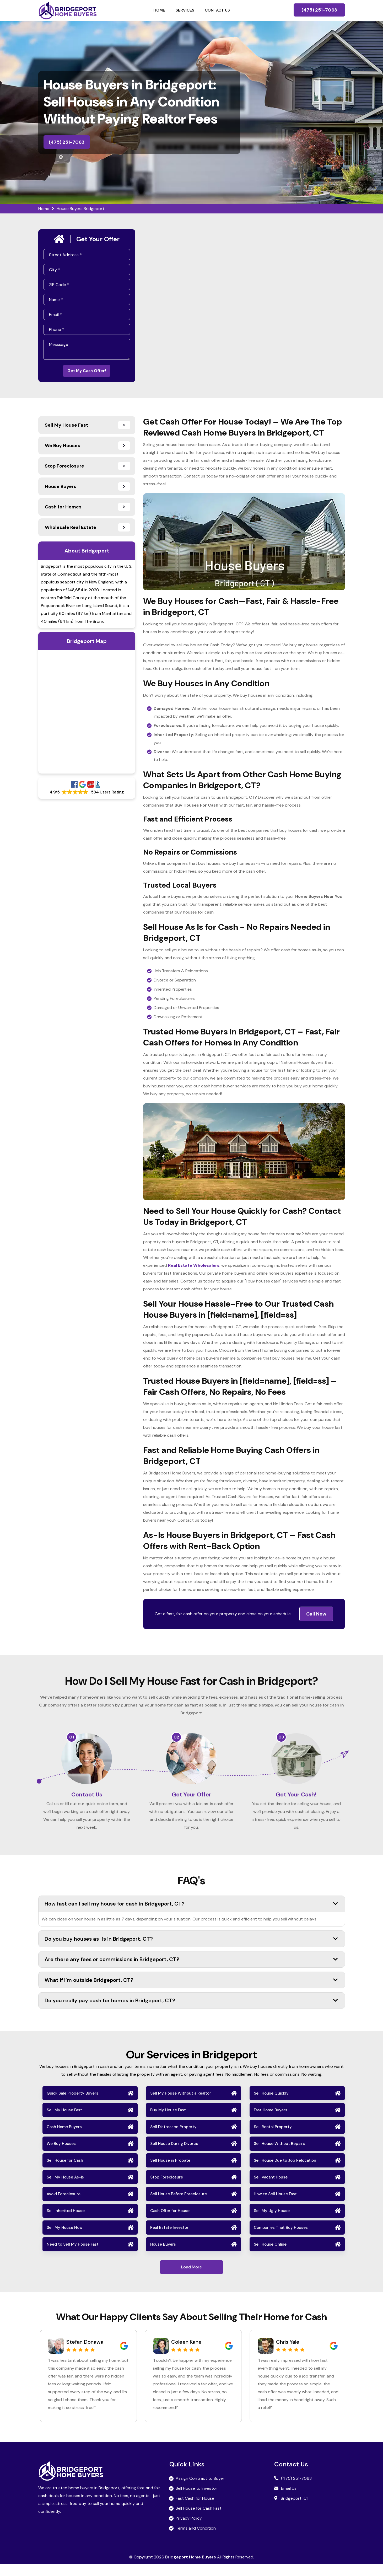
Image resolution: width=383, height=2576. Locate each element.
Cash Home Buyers (64, 2139)
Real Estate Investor (169, 2239)
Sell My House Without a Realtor (180, 2105)
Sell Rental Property (273, 2139)
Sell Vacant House (271, 2189)
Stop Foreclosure (166, 2189)
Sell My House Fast (64, 2122)
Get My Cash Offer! (87, 372)
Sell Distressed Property (173, 2139)
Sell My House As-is (65, 2189)
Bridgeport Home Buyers (190, 2569)
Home (159, 10)
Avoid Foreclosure (63, 2206)
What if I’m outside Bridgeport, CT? (191, 1992)
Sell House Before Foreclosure (178, 2206)
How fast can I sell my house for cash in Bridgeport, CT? (191, 1916)
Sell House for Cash (65, 2172)
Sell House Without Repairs (279, 2156)
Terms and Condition (196, 2540)
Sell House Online (270, 2256)
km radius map (87, 715)
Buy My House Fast (168, 2122)
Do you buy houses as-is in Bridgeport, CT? (191, 1950)
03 (281, 1739)
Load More (191, 2279)
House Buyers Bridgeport (80, 208)
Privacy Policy (189, 2530)
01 (71, 1739)
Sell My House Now (65, 2239)
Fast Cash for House (195, 2510)
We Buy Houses (61, 2156)
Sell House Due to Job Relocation (285, 2172)
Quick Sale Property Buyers (72, 2105)
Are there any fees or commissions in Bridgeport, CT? (191, 1971)
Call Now (316, 1616)
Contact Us (217, 10)
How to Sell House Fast (275, 2206)
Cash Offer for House (170, 2223)
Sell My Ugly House (272, 2223)
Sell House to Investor (196, 2500)
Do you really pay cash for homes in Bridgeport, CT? (191, 2012)
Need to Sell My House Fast (73, 2256)
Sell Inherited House (66, 2223)
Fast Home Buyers (270, 2122)
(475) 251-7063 (319, 10)
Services (185, 10)
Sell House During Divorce (174, 2156)
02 (176, 1739)
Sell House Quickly (271, 2105)
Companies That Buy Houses (281, 2239)
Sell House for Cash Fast (199, 2520)
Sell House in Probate (170, 2172)
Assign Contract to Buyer (200, 2490)
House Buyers (163, 2256)
